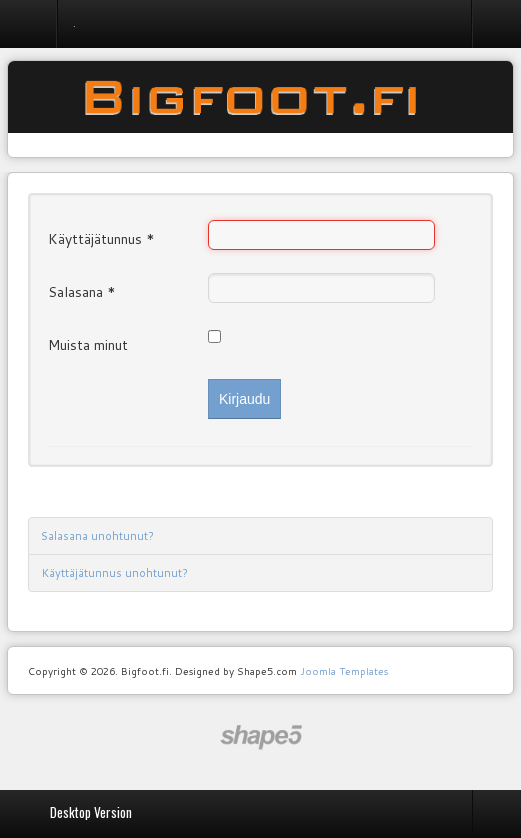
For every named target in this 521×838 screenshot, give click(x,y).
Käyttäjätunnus (101, 239)
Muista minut (88, 345)
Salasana (82, 292)
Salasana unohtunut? (97, 536)
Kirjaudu (244, 399)
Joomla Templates (344, 671)
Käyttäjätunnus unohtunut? (114, 573)
